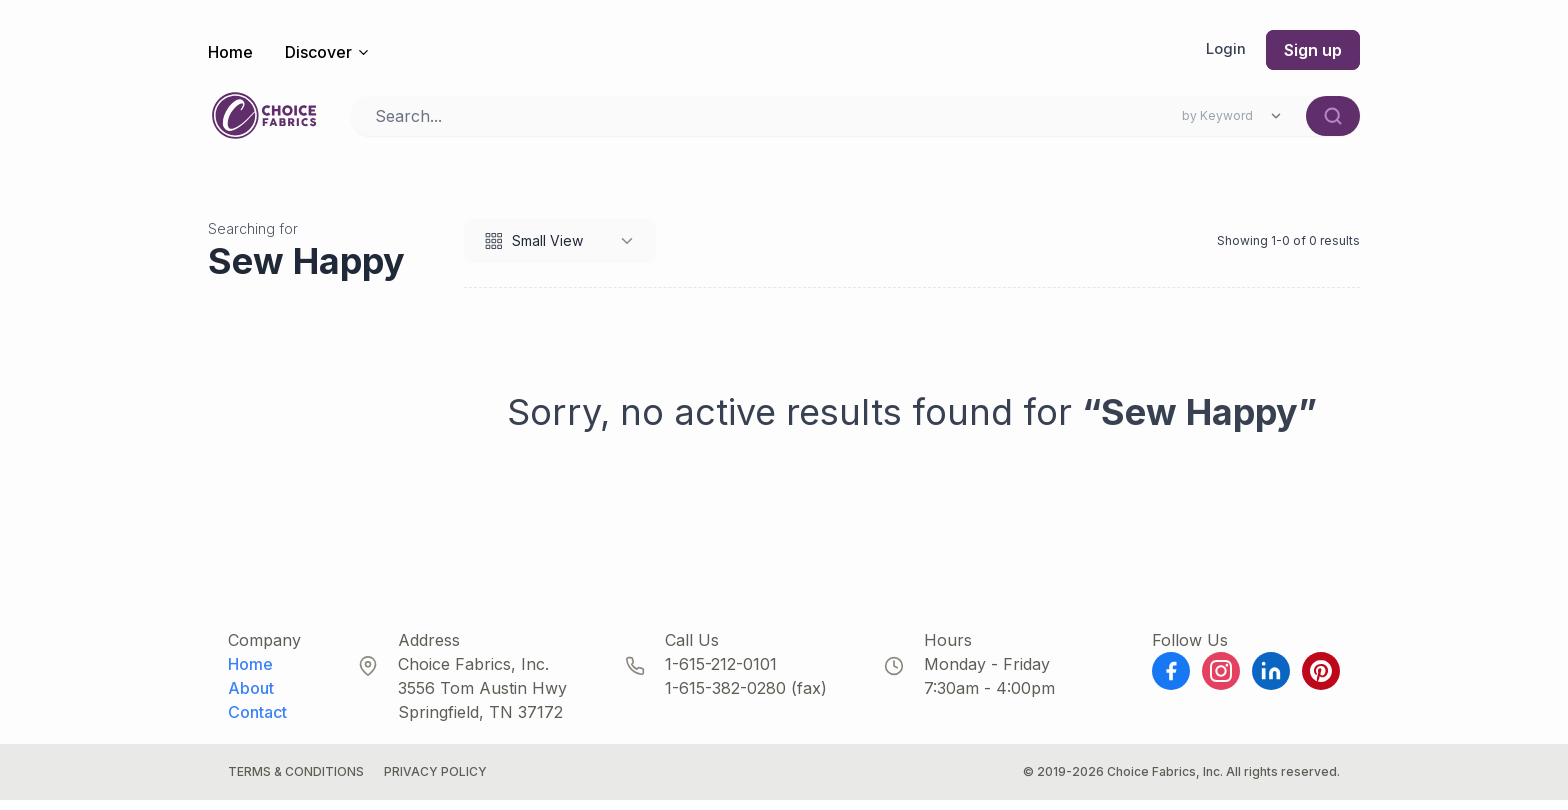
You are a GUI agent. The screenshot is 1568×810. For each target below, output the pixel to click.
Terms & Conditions (296, 781)
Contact (257, 722)
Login (1225, 50)
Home (230, 52)
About (251, 698)
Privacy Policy (435, 781)
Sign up (1313, 50)
